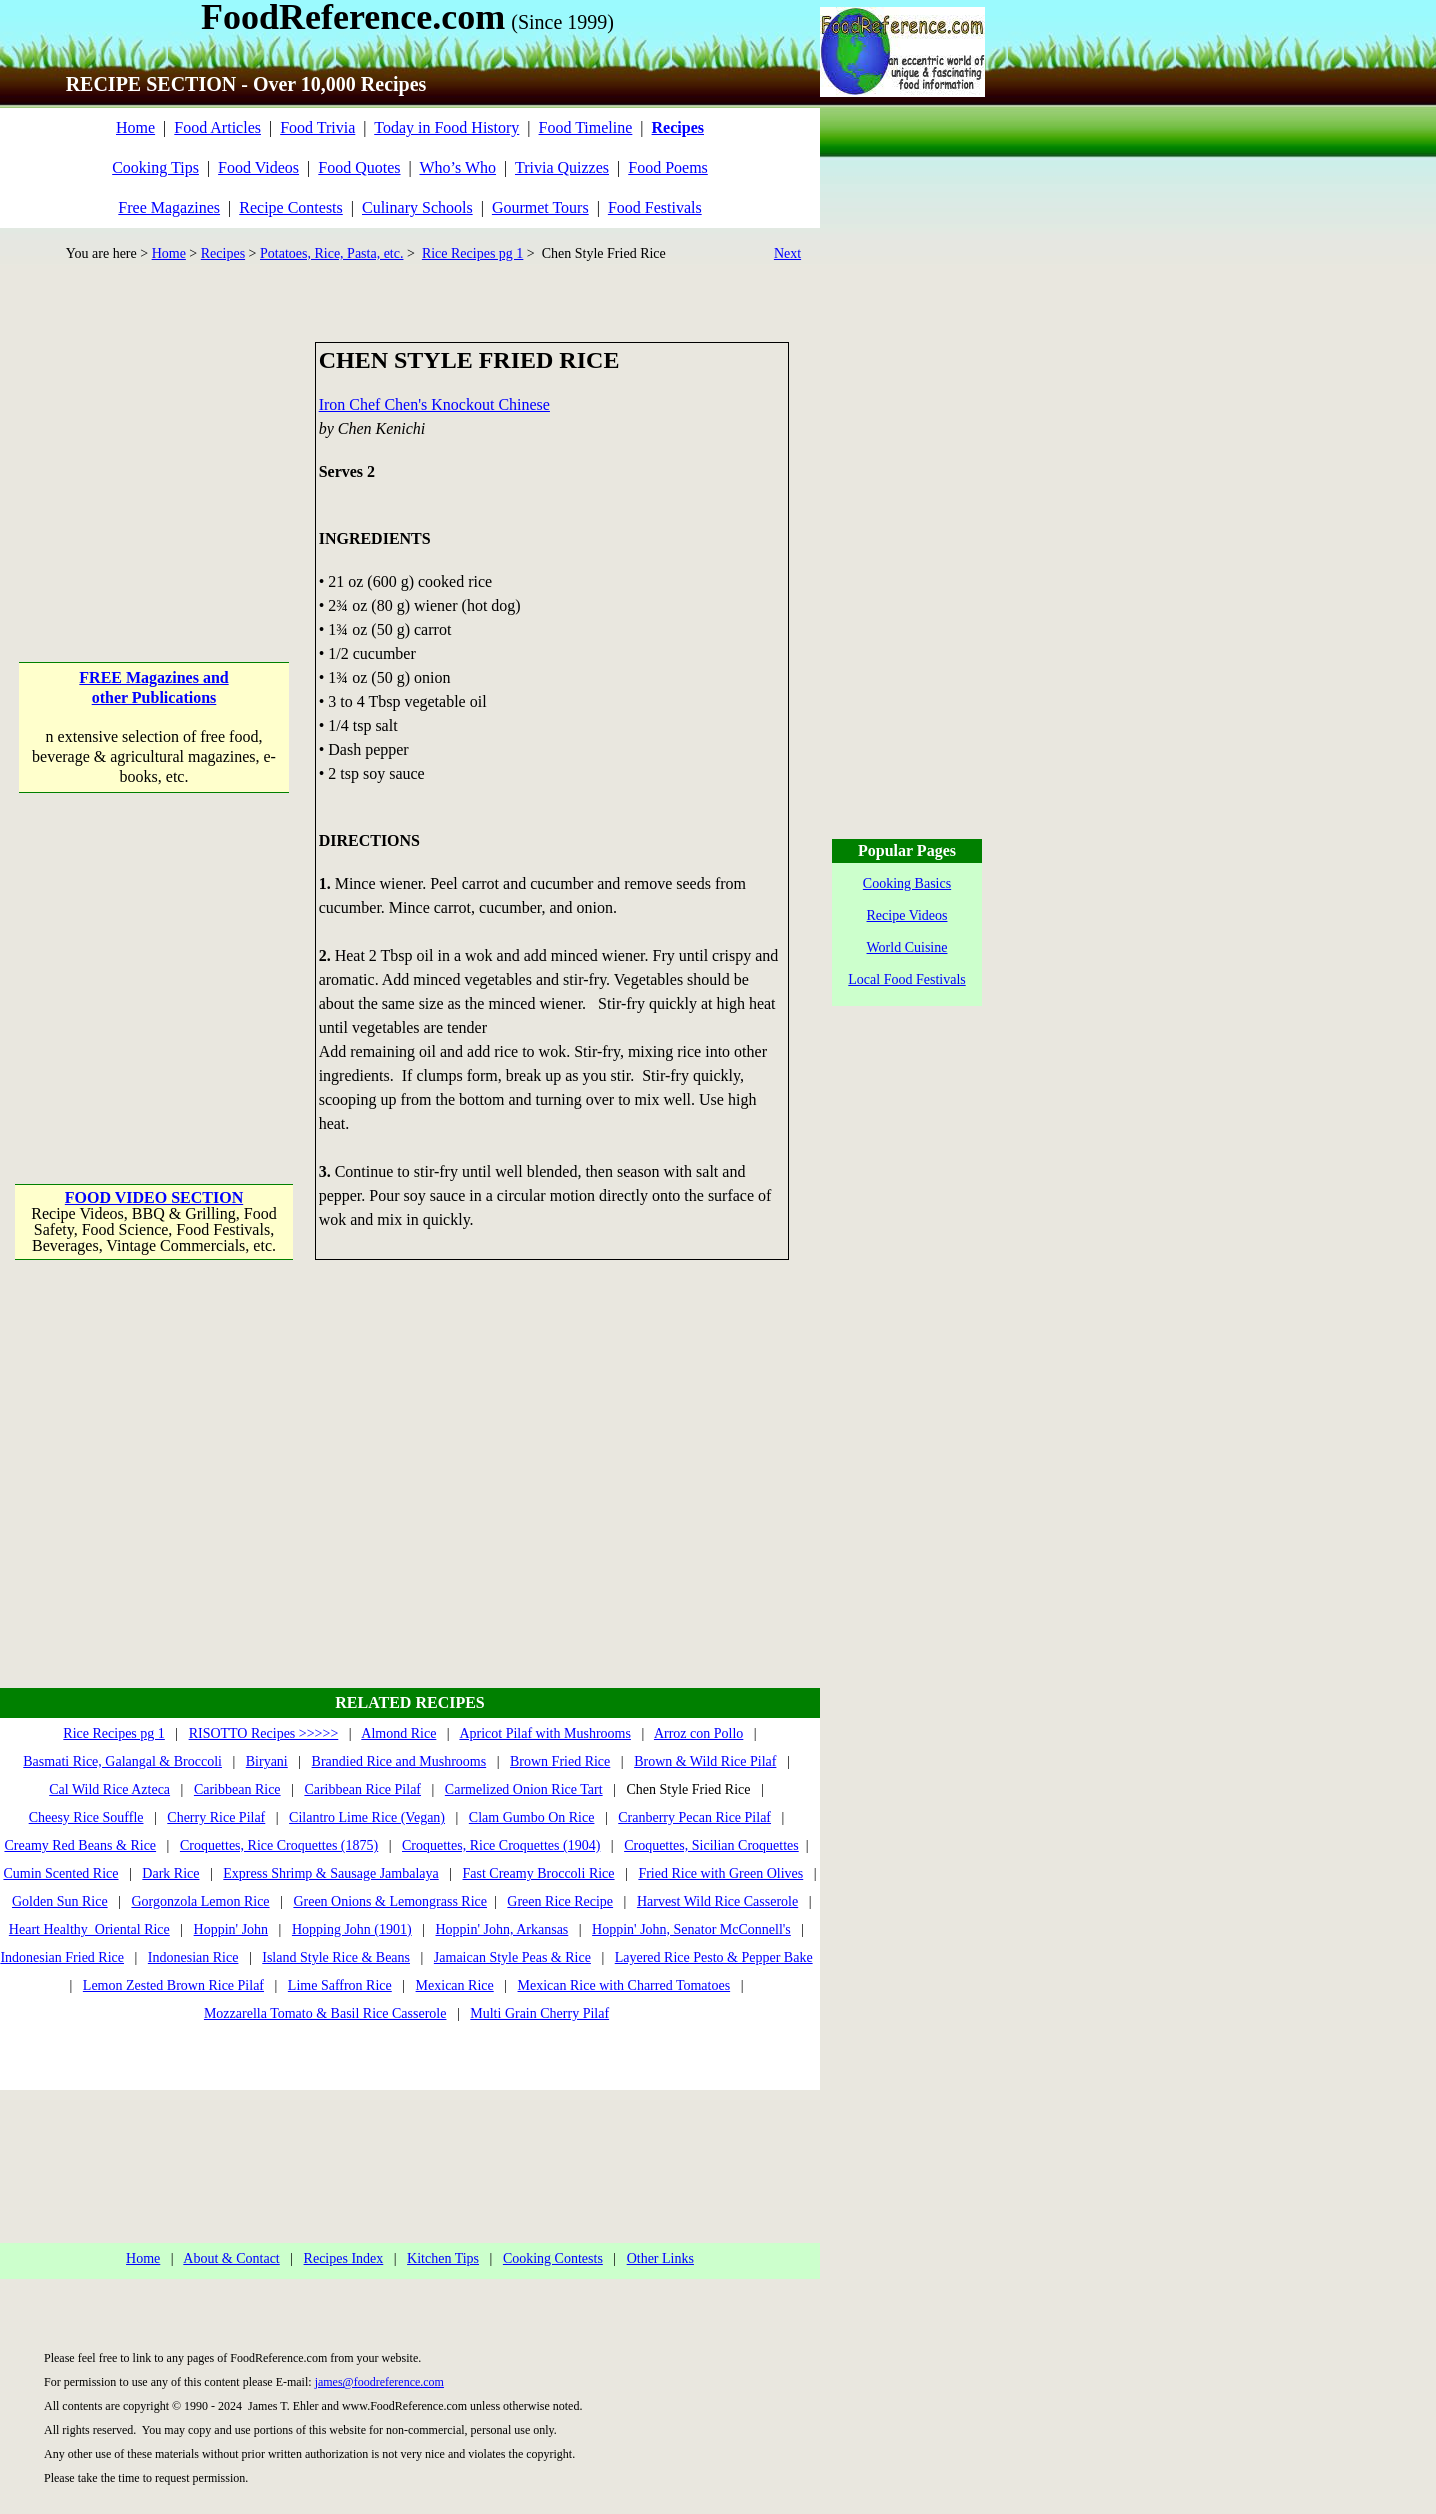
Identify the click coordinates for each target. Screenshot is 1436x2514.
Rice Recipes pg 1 (472, 253)
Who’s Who (457, 167)
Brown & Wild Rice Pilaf (705, 1761)
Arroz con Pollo (698, 1733)
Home (135, 127)
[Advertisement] (155, 467)
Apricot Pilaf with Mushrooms (545, 1733)
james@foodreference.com (379, 2382)
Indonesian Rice (193, 1957)
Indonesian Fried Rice (62, 1957)
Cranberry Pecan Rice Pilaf (694, 1817)
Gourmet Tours (540, 207)
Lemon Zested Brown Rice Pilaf (173, 1985)
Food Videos (258, 167)
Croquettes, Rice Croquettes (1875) (279, 1845)
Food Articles (217, 127)
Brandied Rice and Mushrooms (399, 1761)
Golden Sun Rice (60, 1901)
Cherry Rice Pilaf (216, 1817)
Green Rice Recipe (560, 1901)
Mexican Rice (455, 1985)
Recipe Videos (907, 915)
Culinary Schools (417, 207)
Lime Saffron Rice (340, 1985)
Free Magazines (169, 207)
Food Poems (668, 167)
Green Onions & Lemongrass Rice (390, 1901)
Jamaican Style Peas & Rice (512, 1957)
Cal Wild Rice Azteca (109, 1789)
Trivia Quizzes (562, 167)
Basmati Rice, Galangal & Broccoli (122, 1761)
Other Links (660, 2258)
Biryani (267, 1761)
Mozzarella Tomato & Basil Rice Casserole (325, 2013)
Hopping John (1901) (352, 1929)
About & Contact (231, 2258)
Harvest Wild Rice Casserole (717, 1901)
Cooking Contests (553, 2258)
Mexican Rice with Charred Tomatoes (624, 1985)
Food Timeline (586, 127)
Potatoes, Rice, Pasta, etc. (331, 253)
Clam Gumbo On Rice (532, 1817)
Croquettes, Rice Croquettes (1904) (501, 1845)
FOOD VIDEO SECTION (154, 1197)
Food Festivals (655, 207)
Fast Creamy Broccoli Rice (539, 1873)
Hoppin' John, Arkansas (502, 1929)
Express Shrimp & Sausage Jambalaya (330, 1873)
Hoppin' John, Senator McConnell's (691, 1929)
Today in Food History (446, 127)
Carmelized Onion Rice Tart (524, 1789)
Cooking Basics (907, 883)
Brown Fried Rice (560, 1761)
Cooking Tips (155, 167)
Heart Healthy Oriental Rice (89, 1929)
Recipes (223, 253)
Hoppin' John (231, 1929)
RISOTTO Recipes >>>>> (264, 1733)
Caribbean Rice (237, 1789)
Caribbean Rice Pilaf (362, 1789)
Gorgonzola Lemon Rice (200, 1901)
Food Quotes (359, 167)
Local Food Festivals (906, 979)
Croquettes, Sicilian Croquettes (711, 1845)
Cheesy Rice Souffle (86, 1817)
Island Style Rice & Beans (336, 1957)
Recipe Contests (291, 207)
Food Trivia (317, 127)
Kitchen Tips (443, 2258)
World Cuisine (907, 947)
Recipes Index (344, 2258)
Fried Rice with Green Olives (720, 1873)
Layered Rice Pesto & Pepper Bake (714, 1957)
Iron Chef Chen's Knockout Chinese (434, 404)
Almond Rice (398, 1733)
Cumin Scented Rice (60, 1873)
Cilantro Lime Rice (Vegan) (367, 1817)
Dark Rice (170, 1873)
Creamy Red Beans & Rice (80, 1845)
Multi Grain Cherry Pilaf (539, 2013)
